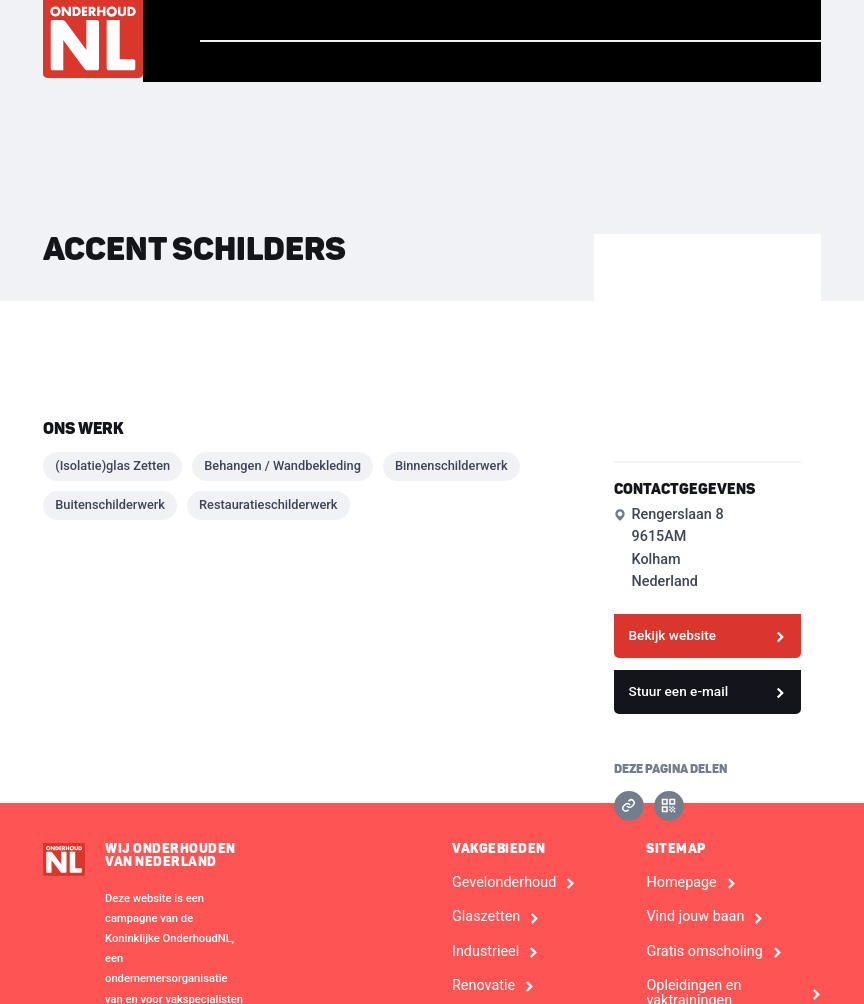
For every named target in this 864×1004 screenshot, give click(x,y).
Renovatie (483, 986)
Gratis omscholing (704, 952)
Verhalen (379, 20)
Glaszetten (486, 917)
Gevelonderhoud (504, 883)
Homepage (253, 19)
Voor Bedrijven (729, 62)
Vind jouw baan (539, 20)
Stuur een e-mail (679, 691)
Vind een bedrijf (726, 20)
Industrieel (485, 952)
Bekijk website (673, 635)
